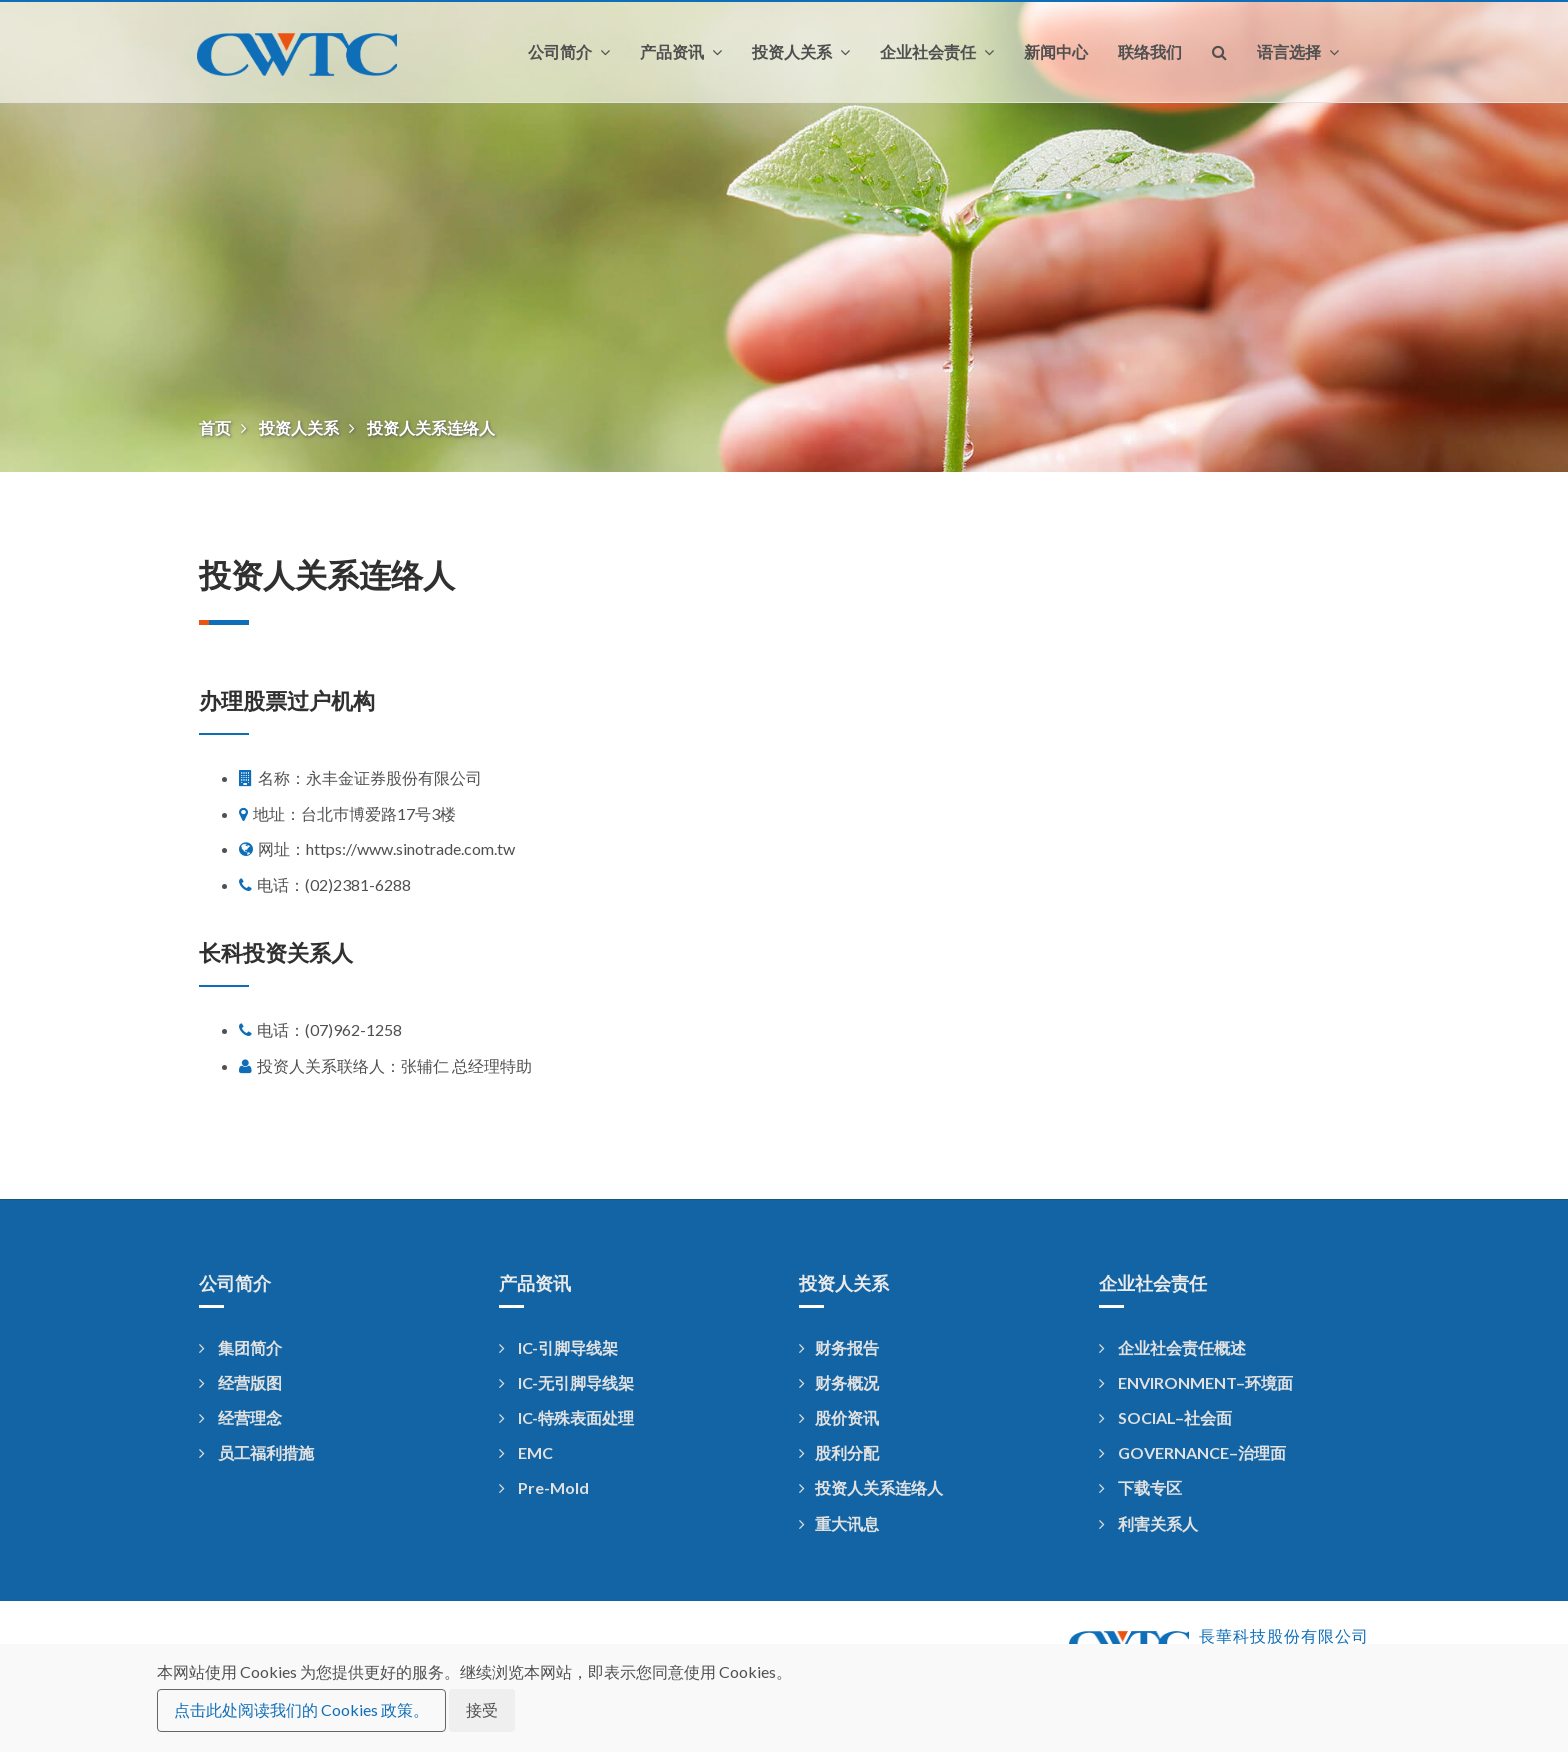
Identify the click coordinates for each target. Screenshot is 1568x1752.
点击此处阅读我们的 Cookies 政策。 (301, 1709)
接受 (482, 1709)
